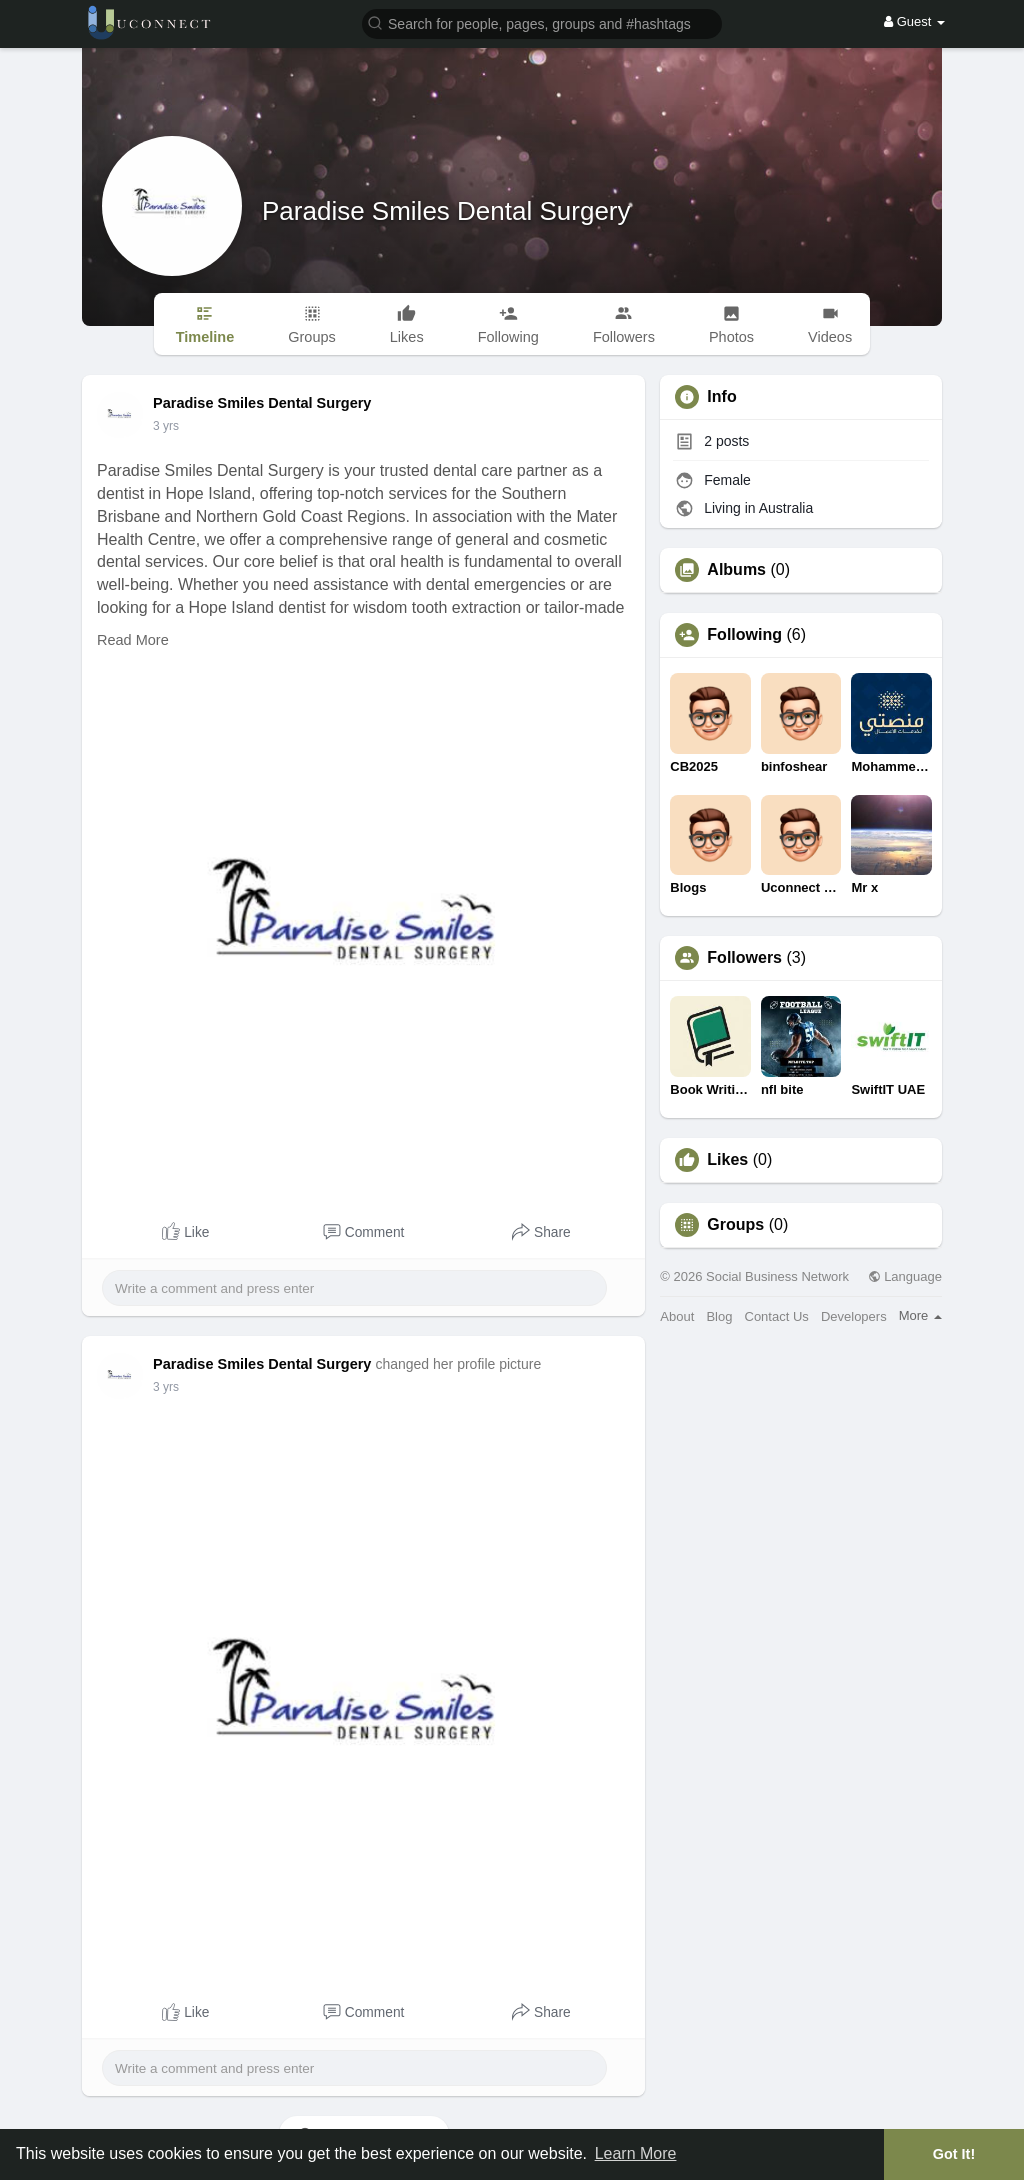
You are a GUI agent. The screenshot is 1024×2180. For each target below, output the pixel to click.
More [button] (920, 1315)
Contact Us (777, 1316)
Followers (744, 958)
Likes (727, 1160)
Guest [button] (914, 21)
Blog (719, 1316)
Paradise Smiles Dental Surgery (446, 211)
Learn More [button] (636, 2153)
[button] (542, 22)
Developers (854, 1316)
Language (905, 1276)
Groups (735, 1225)
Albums (736, 570)
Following (744, 635)
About (677, 1316)
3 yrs (166, 426)
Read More (133, 640)
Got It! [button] (954, 2154)
